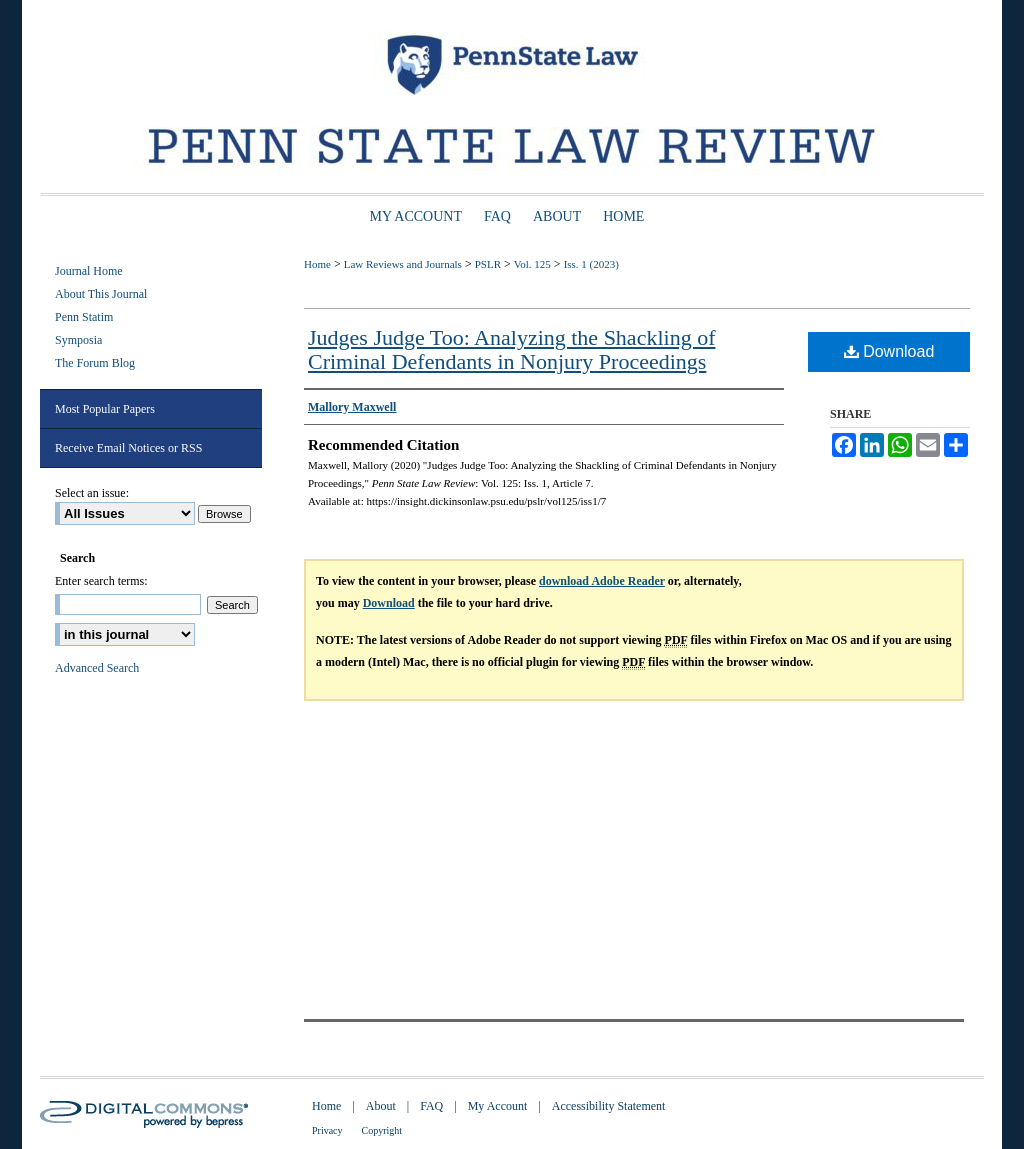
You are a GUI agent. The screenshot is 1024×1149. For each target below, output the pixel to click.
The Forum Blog (95, 363)
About (381, 1106)
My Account (498, 1106)
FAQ (431, 1106)
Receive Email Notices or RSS (128, 448)
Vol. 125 (532, 264)
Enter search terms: (101, 581)
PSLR (488, 264)
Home (317, 264)
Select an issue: (92, 493)
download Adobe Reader (602, 581)
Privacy (327, 1130)
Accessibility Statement (609, 1106)
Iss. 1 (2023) (591, 264)
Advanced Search (97, 668)
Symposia (78, 340)
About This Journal (101, 294)
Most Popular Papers (105, 409)
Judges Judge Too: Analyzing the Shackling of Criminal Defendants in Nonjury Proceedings (511, 349)
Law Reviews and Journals (403, 264)
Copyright (382, 1130)
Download (889, 351)
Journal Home (89, 271)
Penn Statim (84, 317)
